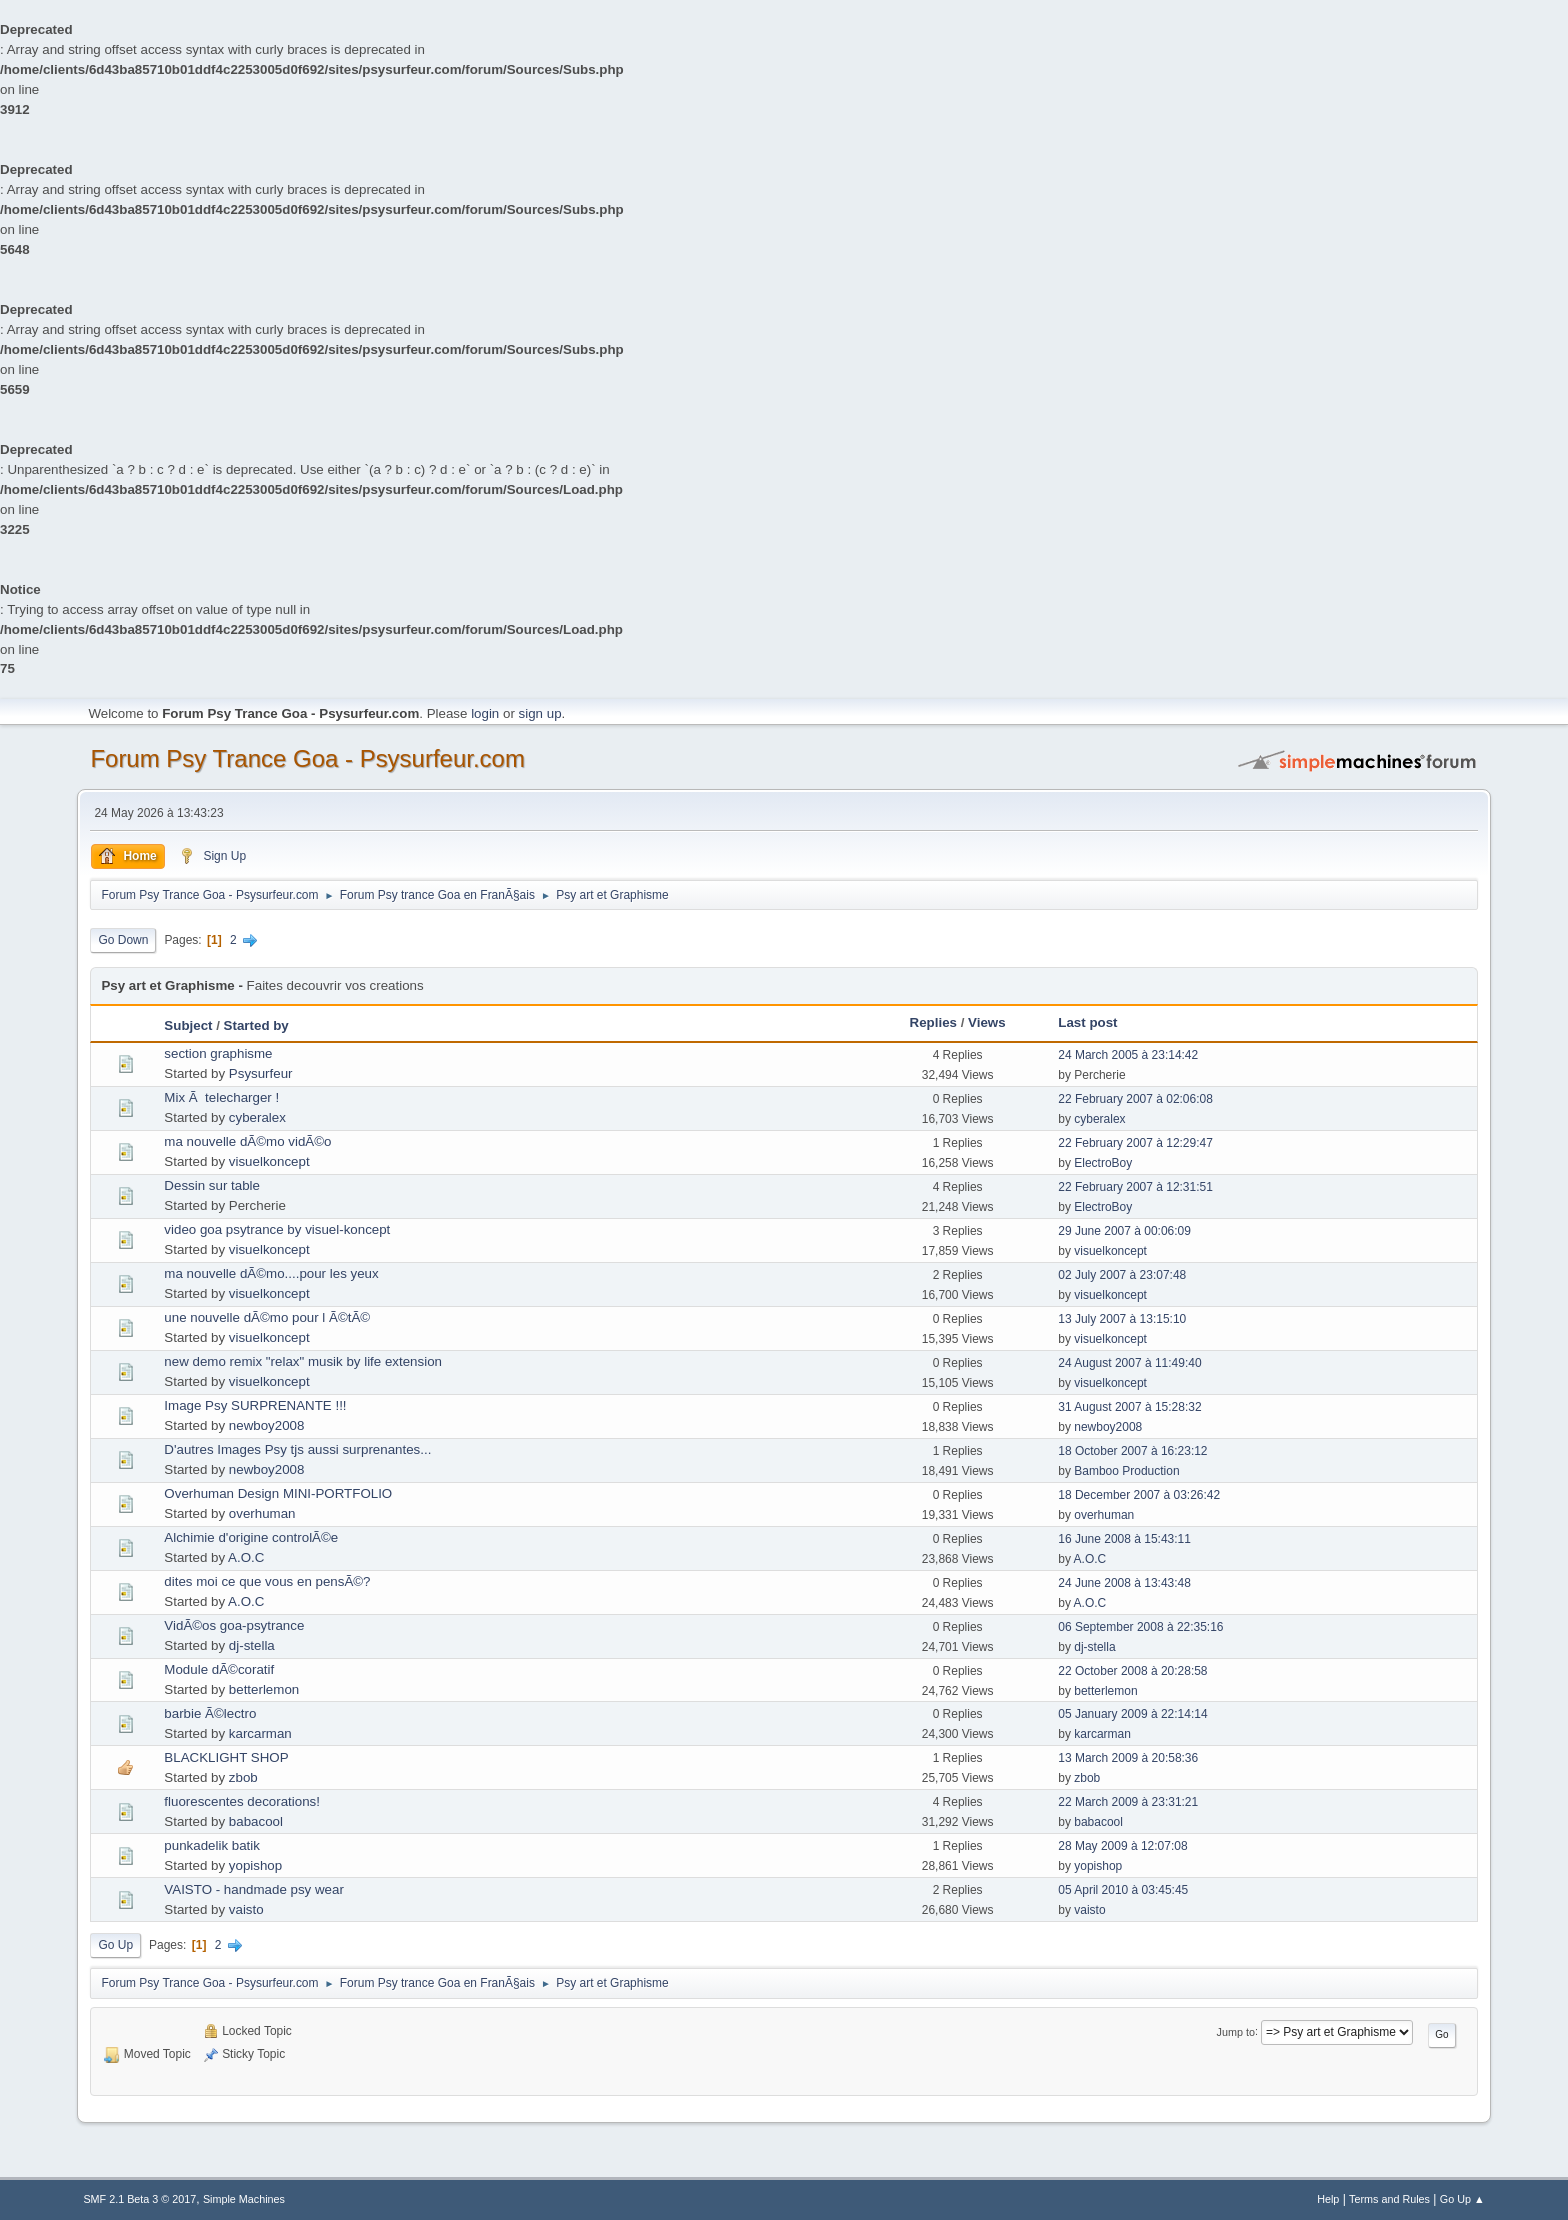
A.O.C (246, 1557)
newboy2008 (267, 1425)
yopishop (255, 1865)
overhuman (262, 1513)
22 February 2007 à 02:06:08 (1135, 1099)
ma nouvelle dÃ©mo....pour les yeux (271, 1273)
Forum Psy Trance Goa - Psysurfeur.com (307, 758)
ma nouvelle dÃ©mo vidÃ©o (247, 1141)
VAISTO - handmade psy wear (254, 1889)
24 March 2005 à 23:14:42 (1128, 1055)
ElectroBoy (1103, 1163)
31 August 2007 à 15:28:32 (1129, 1407)
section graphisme (218, 1053)
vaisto (246, 1909)
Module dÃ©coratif (219, 1669)
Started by (256, 1025)
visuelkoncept (269, 1161)
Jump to (1236, 2031)
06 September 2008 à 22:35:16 (1140, 1627)
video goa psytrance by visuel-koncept (277, 1229)
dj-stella (252, 1645)
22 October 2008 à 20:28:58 (1132, 1671)
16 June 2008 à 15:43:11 (1124, 1539)
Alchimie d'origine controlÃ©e (251, 1537)
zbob (243, 1777)
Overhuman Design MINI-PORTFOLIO (278, 1493)
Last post (1087, 1022)
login (485, 713)
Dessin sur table (212, 1185)
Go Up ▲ (1462, 2199)
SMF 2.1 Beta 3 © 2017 (139, 2199)
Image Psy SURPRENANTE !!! (255, 1405)
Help (1328, 2199)
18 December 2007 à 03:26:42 (1139, 1495)
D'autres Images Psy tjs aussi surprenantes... (297, 1449)
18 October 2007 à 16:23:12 (1132, 1451)
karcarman (260, 1733)
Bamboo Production (1126, 1471)
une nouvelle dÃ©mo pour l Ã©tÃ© (267, 1317)
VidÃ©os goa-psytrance (234, 1625)
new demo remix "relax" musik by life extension (303, 1361)
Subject (188, 1025)
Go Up (115, 1945)
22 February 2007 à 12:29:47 (1135, 1143)
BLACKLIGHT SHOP (226, 1757)
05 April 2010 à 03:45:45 (1123, 1890)
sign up (540, 713)
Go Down (123, 940)
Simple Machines (244, 2199)
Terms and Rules (1389, 2199)
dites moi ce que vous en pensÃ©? (267, 1581)
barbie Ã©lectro (210, 1713)
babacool (256, 1821)
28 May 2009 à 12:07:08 (1122, 1846)
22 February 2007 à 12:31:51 (1135, 1187)
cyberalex (257, 1117)
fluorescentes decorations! (242, 1801)
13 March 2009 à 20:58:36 (1128, 1758)
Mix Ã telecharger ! (221, 1097)
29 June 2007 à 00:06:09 (1124, 1231)
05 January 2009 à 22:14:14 (1132, 1714)
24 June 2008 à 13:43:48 (1124, 1583)
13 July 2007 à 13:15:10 (1122, 1319)
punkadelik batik (212, 1845)
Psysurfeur (261, 1073)
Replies (933, 1022)
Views (987, 1022)
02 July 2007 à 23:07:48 (1122, 1275)
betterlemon (264, 1689)
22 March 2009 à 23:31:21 (1128, 1802)
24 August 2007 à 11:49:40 (1129, 1363)
